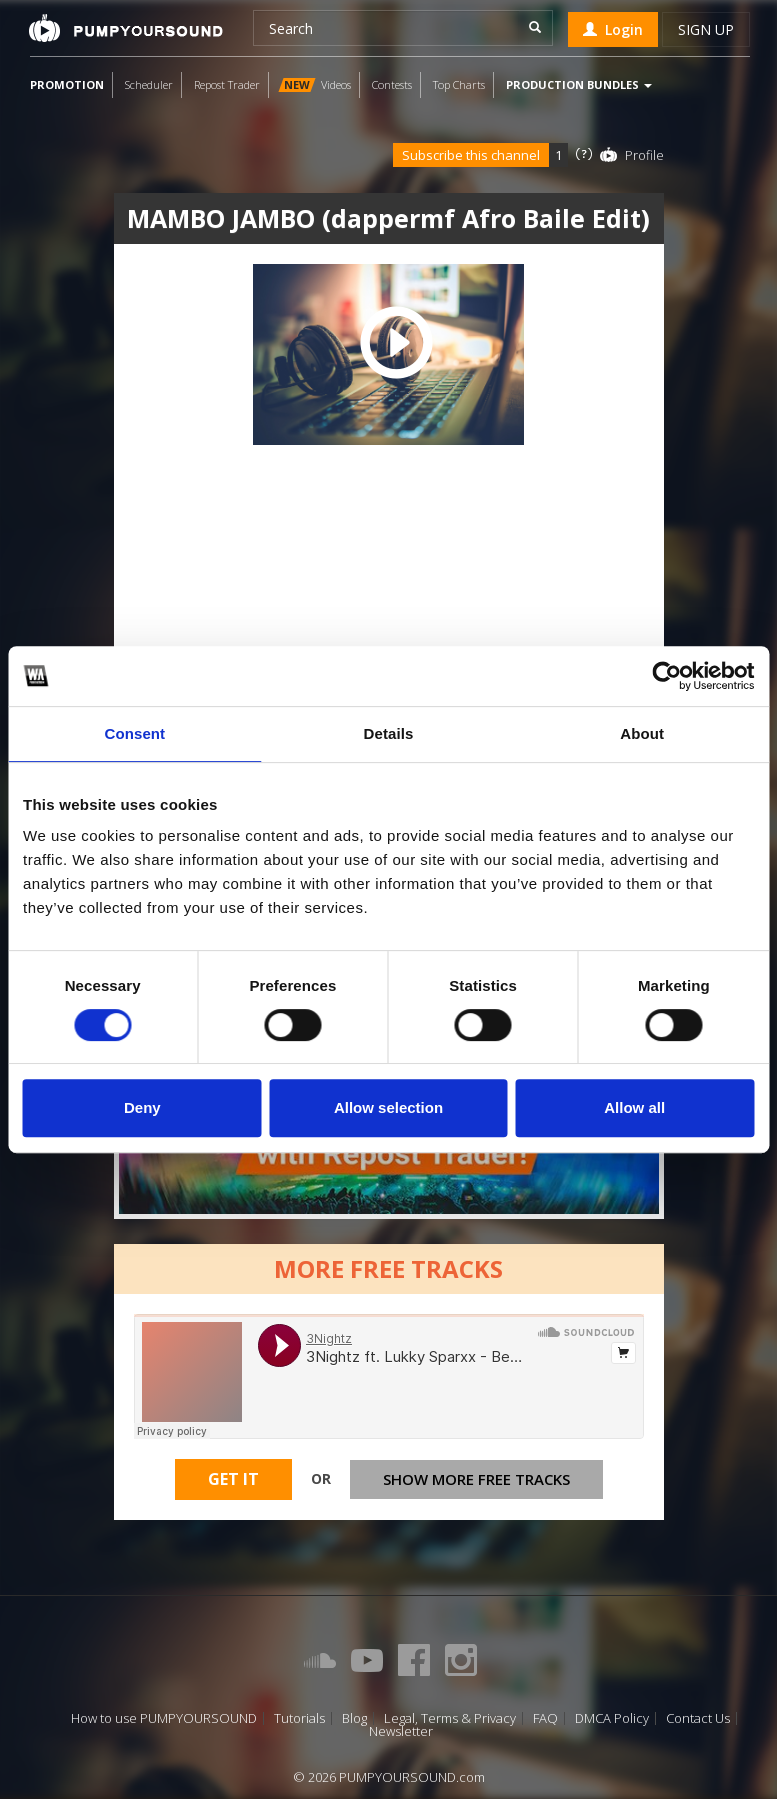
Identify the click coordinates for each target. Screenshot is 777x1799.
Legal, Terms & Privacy (450, 1718)
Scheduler (149, 84)
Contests (392, 84)
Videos (314, 84)
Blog (354, 1718)
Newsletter (401, 1731)
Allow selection (388, 1107)
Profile (644, 155)
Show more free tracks (476, 1479)
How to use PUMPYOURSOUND (164, 1718)
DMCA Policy (612, 1718)
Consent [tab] (134, 733)
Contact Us (698, 1718)
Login (613, 29)
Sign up (706, 29)
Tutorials (299, 1718)
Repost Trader (227, 84)
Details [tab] (389, 733)
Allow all (634, 1107)
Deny (142, 1107)
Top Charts (459, 84)
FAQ (545, 1718)
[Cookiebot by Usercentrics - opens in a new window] (666, 676)
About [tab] (642, 733)
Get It (233, 1479)
